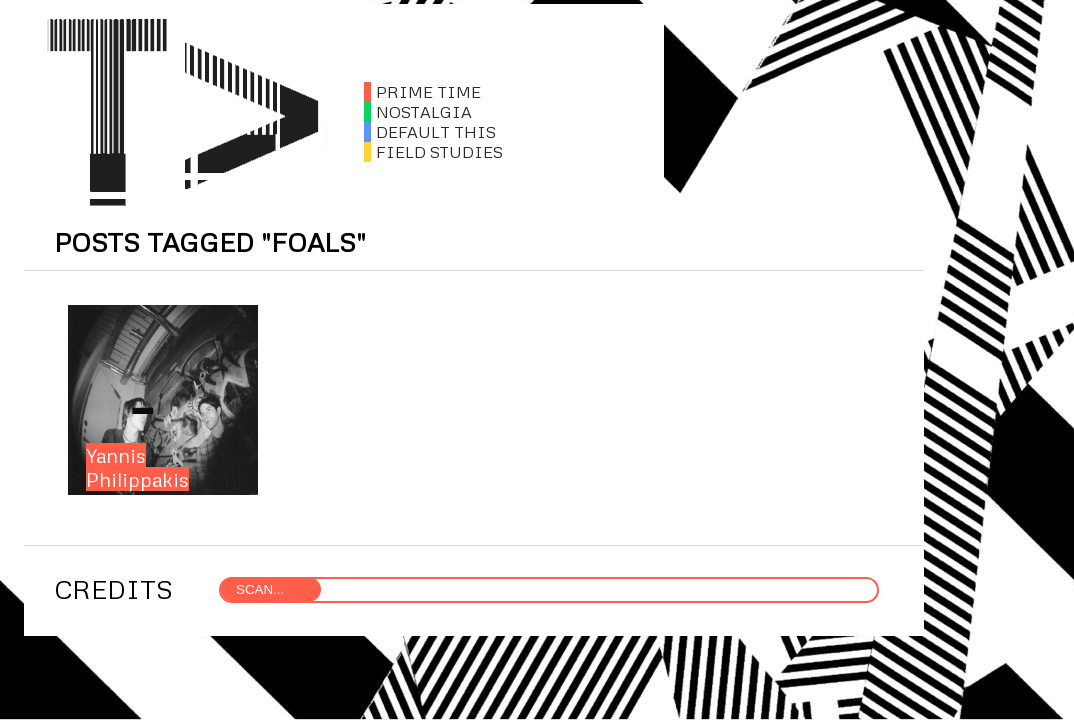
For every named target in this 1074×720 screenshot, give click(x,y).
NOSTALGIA (418, 112)
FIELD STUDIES (433, 152)
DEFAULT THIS (430, 132)
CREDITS (113, 589)
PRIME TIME (422, 92)
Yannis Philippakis (137, 467)
